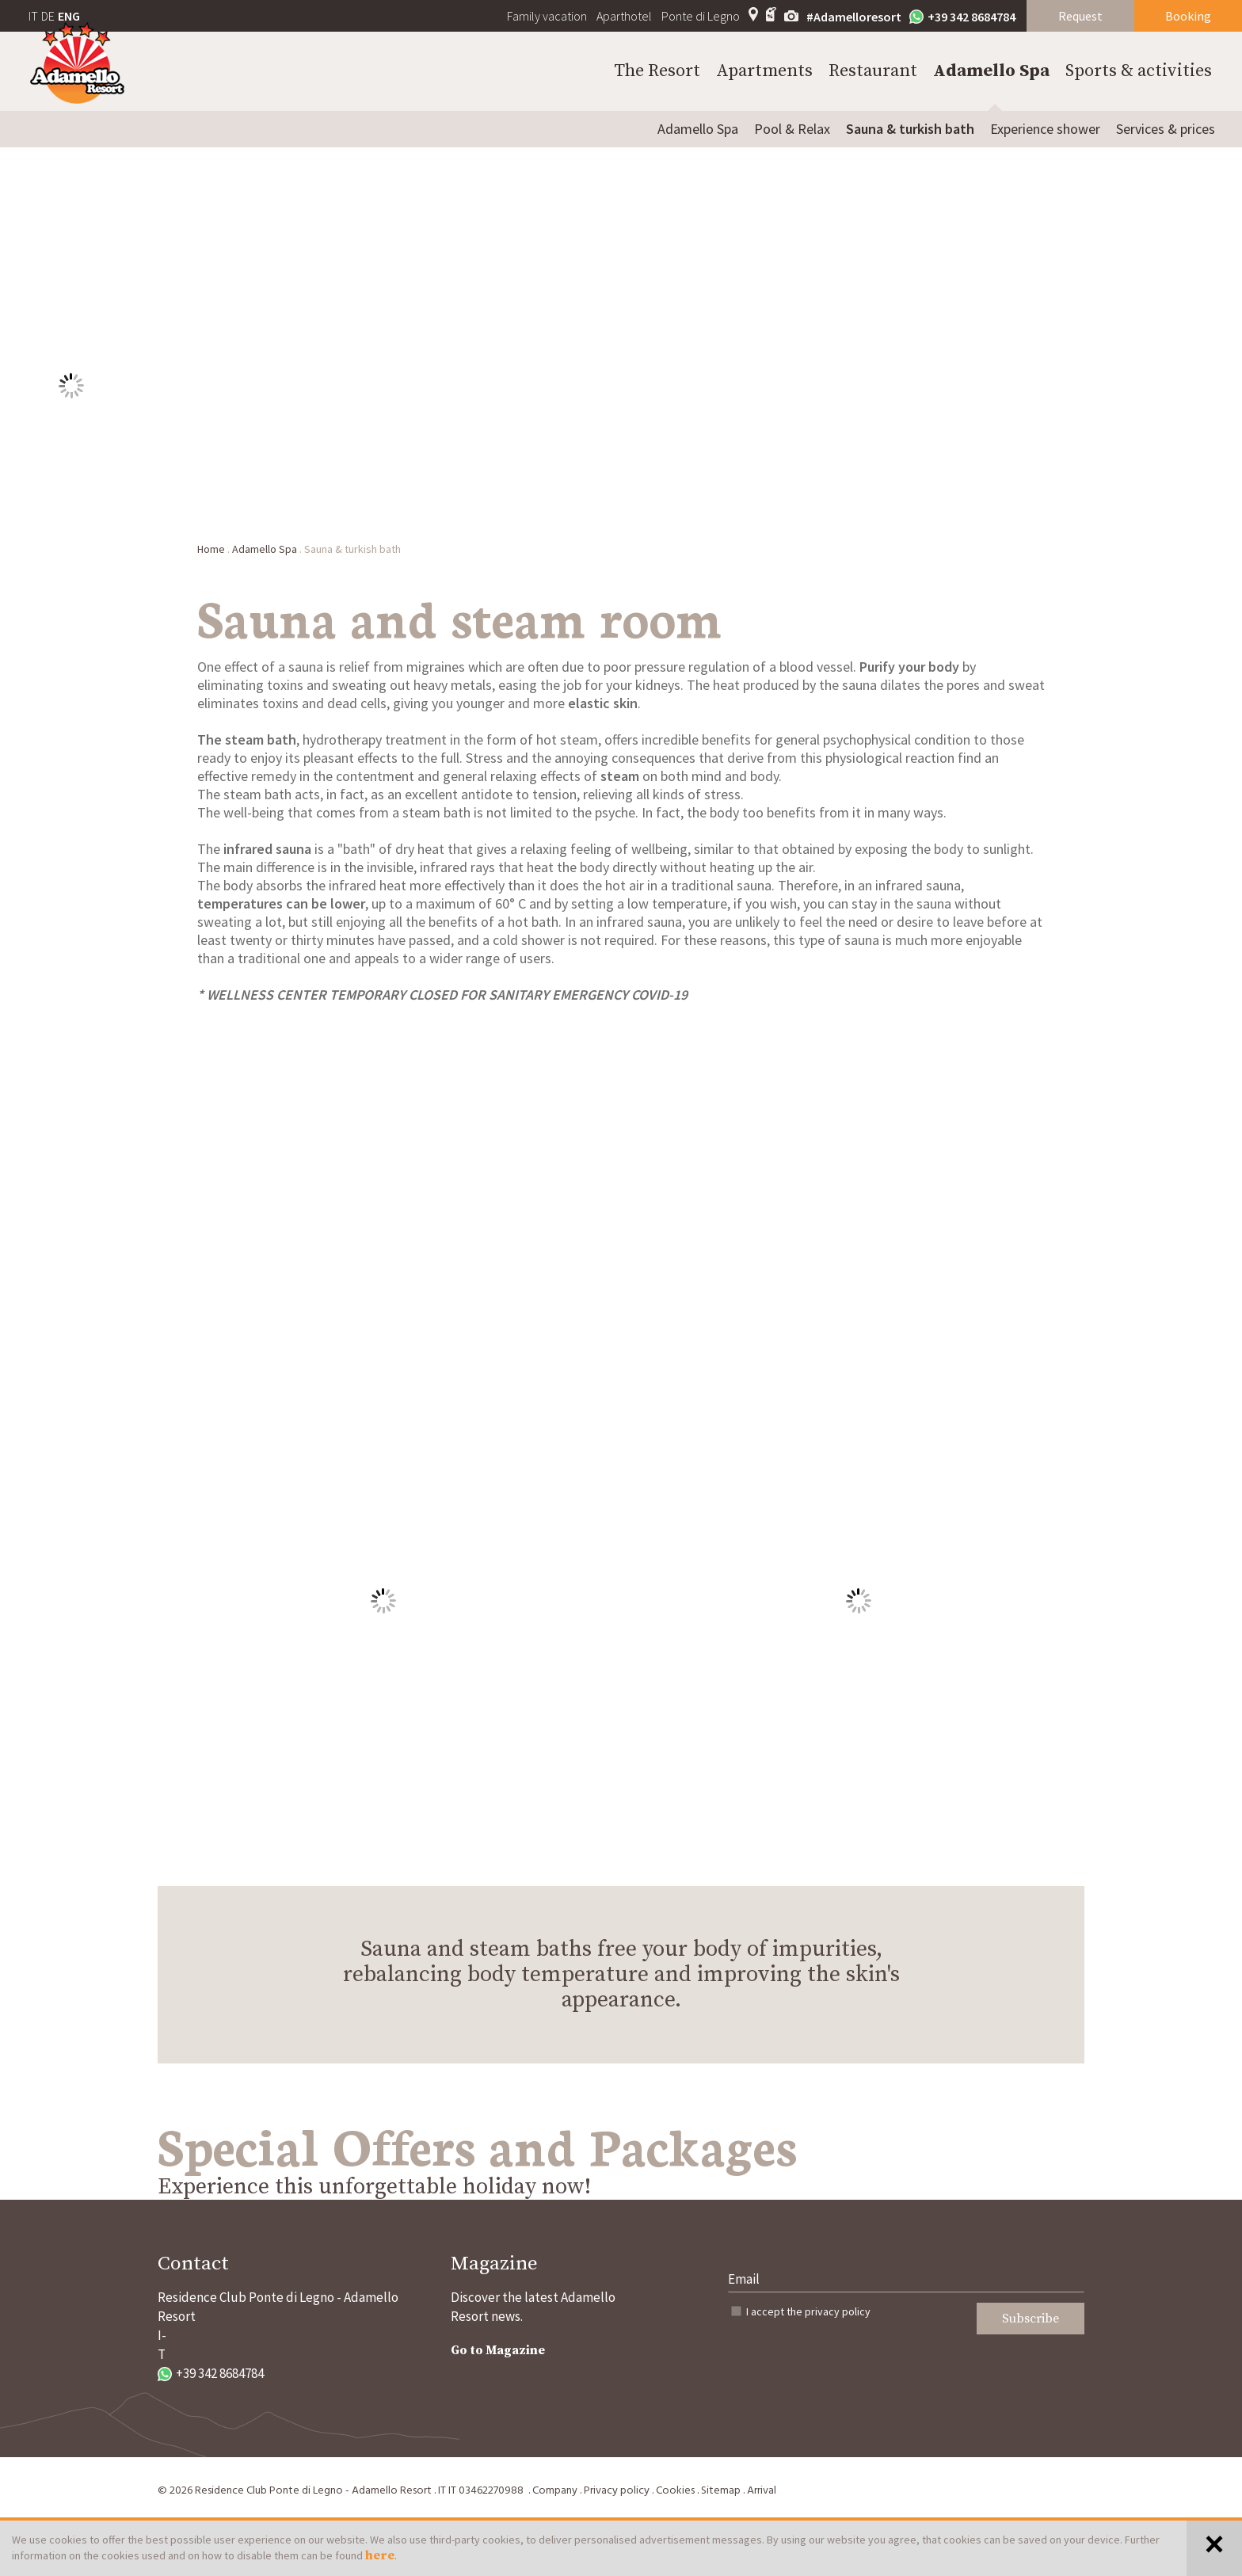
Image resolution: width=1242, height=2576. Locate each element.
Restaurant (873, 71)
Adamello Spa (991, 71)
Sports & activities (1138, 71)
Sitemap (721, 2491)
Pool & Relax (792, 129)
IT (33, 16)
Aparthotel (624, 16)
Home (211, 549)
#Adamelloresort (853, 17)
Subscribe (1030, 2318)
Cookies (675, 2491)
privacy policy (838, 2311)
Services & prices (1165, 129)
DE (48, 16)
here (379, 2555)
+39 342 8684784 (962, 17)
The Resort (657, 71)
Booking (1188, 16)
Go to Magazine (498, 2350)
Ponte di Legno (700, 16)
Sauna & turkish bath (910, 129)
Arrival (761, 2491)
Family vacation (547, 16)
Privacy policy (617, 2491)
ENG (69, 16)
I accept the (808, 2311)
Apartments (764, 71)
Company (554, 2491)
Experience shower (1045, 129)
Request (1080, 16)
